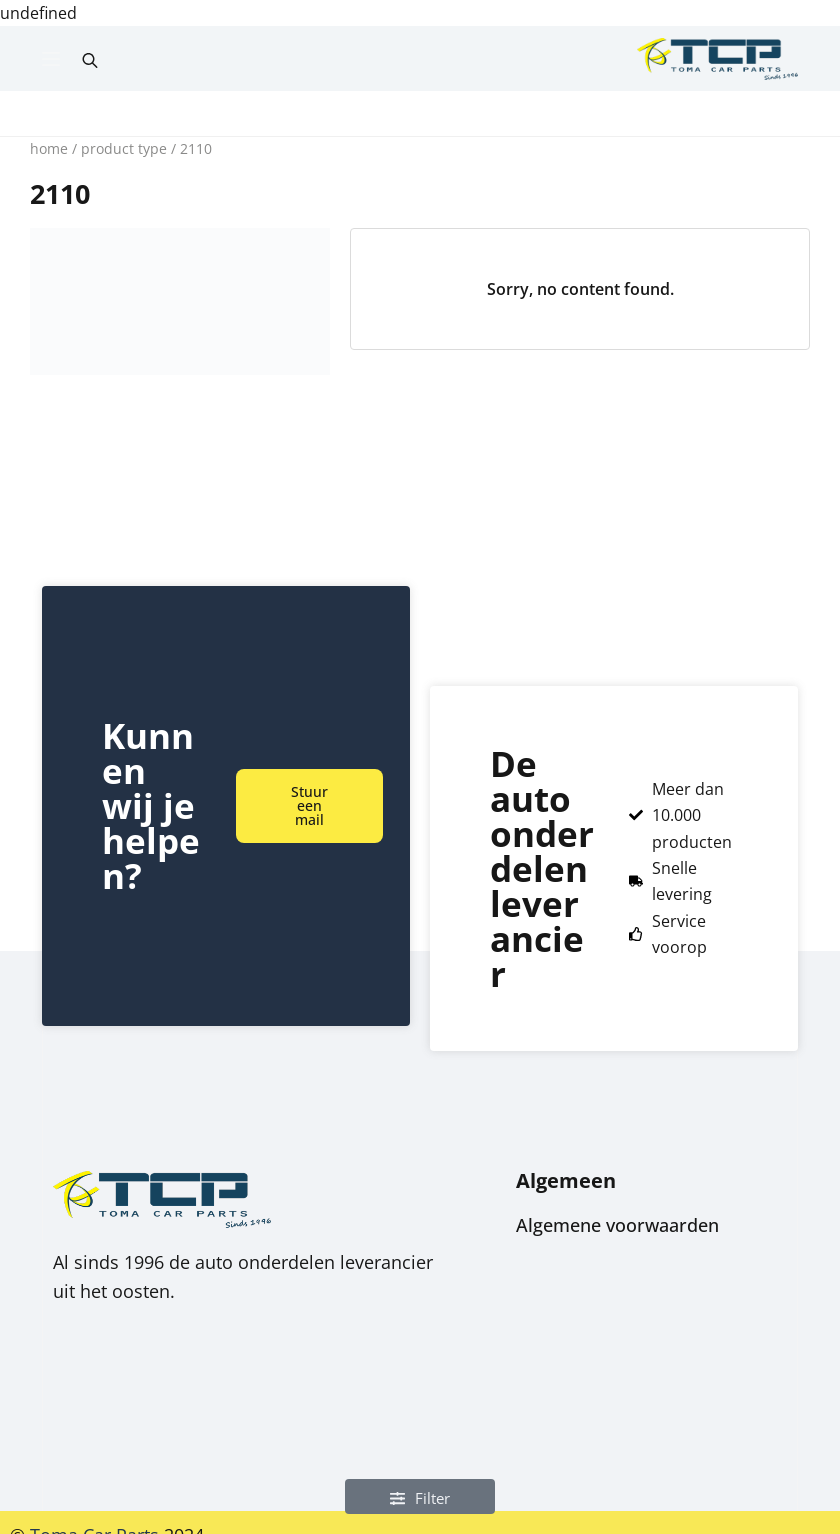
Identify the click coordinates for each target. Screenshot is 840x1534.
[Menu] (51, 59)
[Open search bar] (90, 59)
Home (49, 148)
